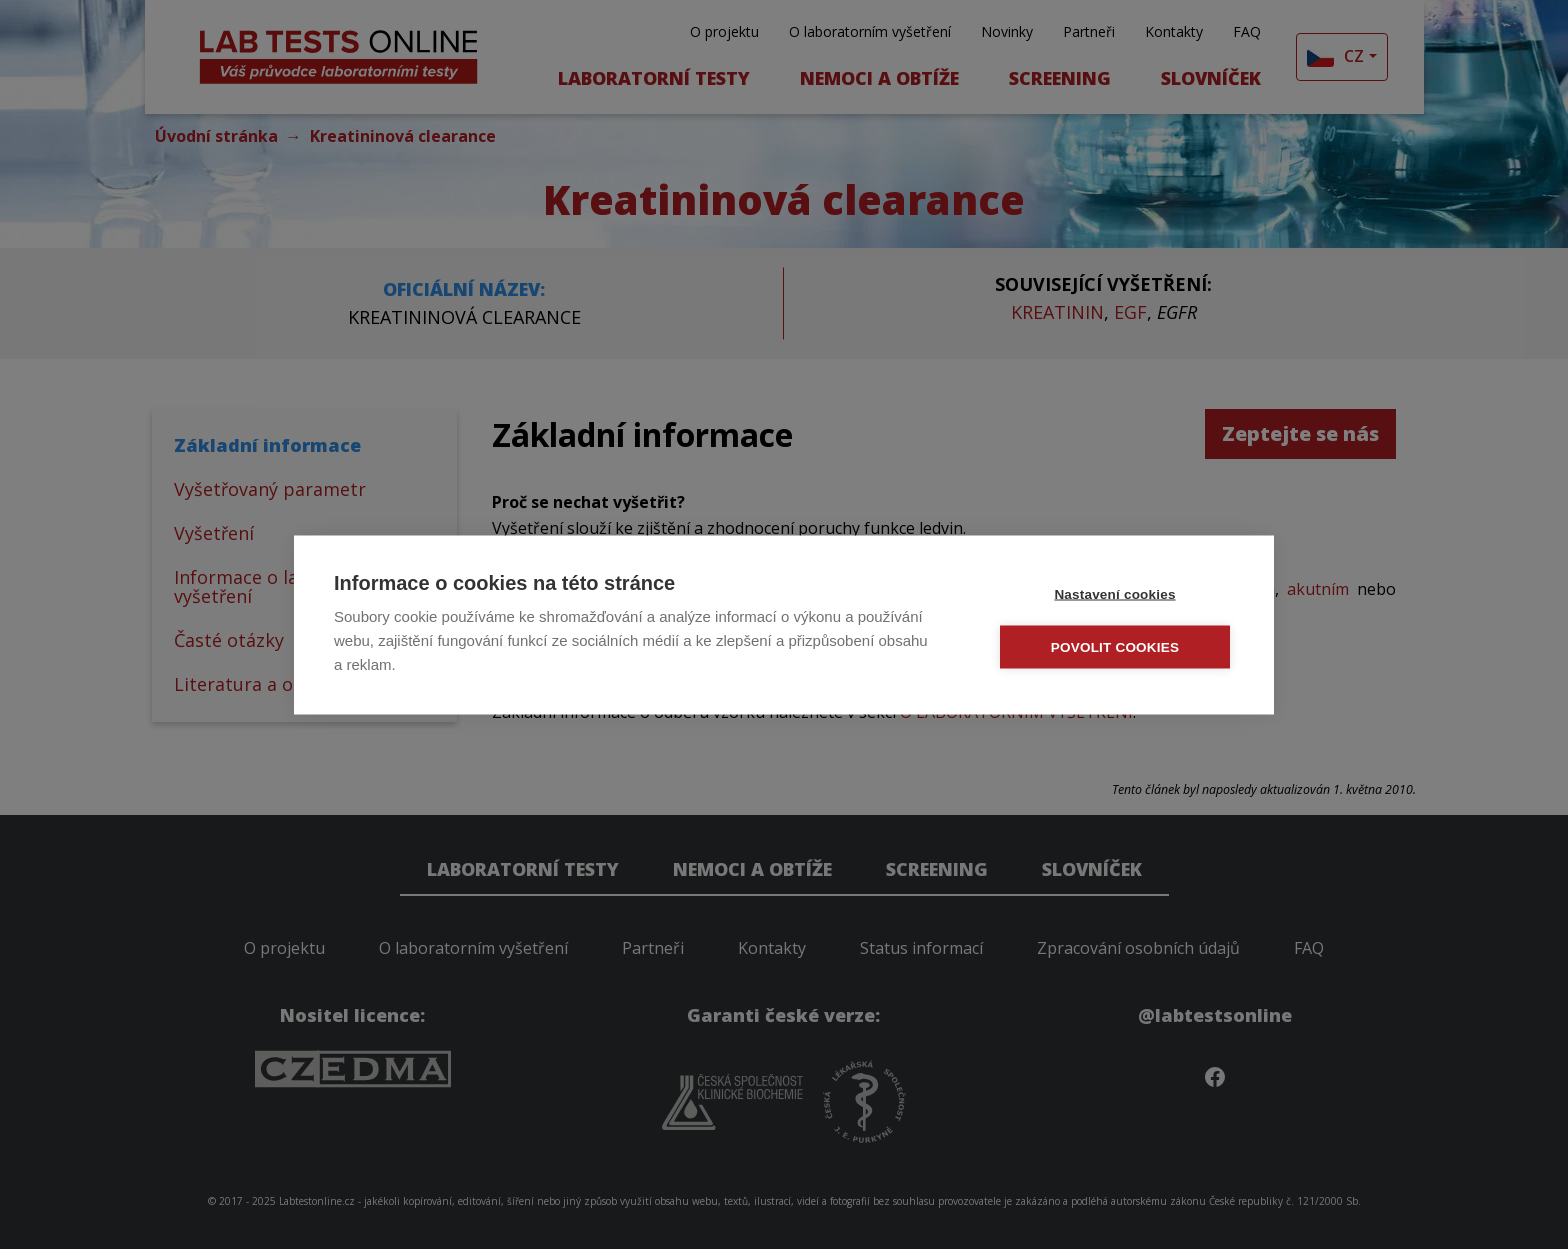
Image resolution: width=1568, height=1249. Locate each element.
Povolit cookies (1115, 645)
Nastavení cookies (1114, 592)
